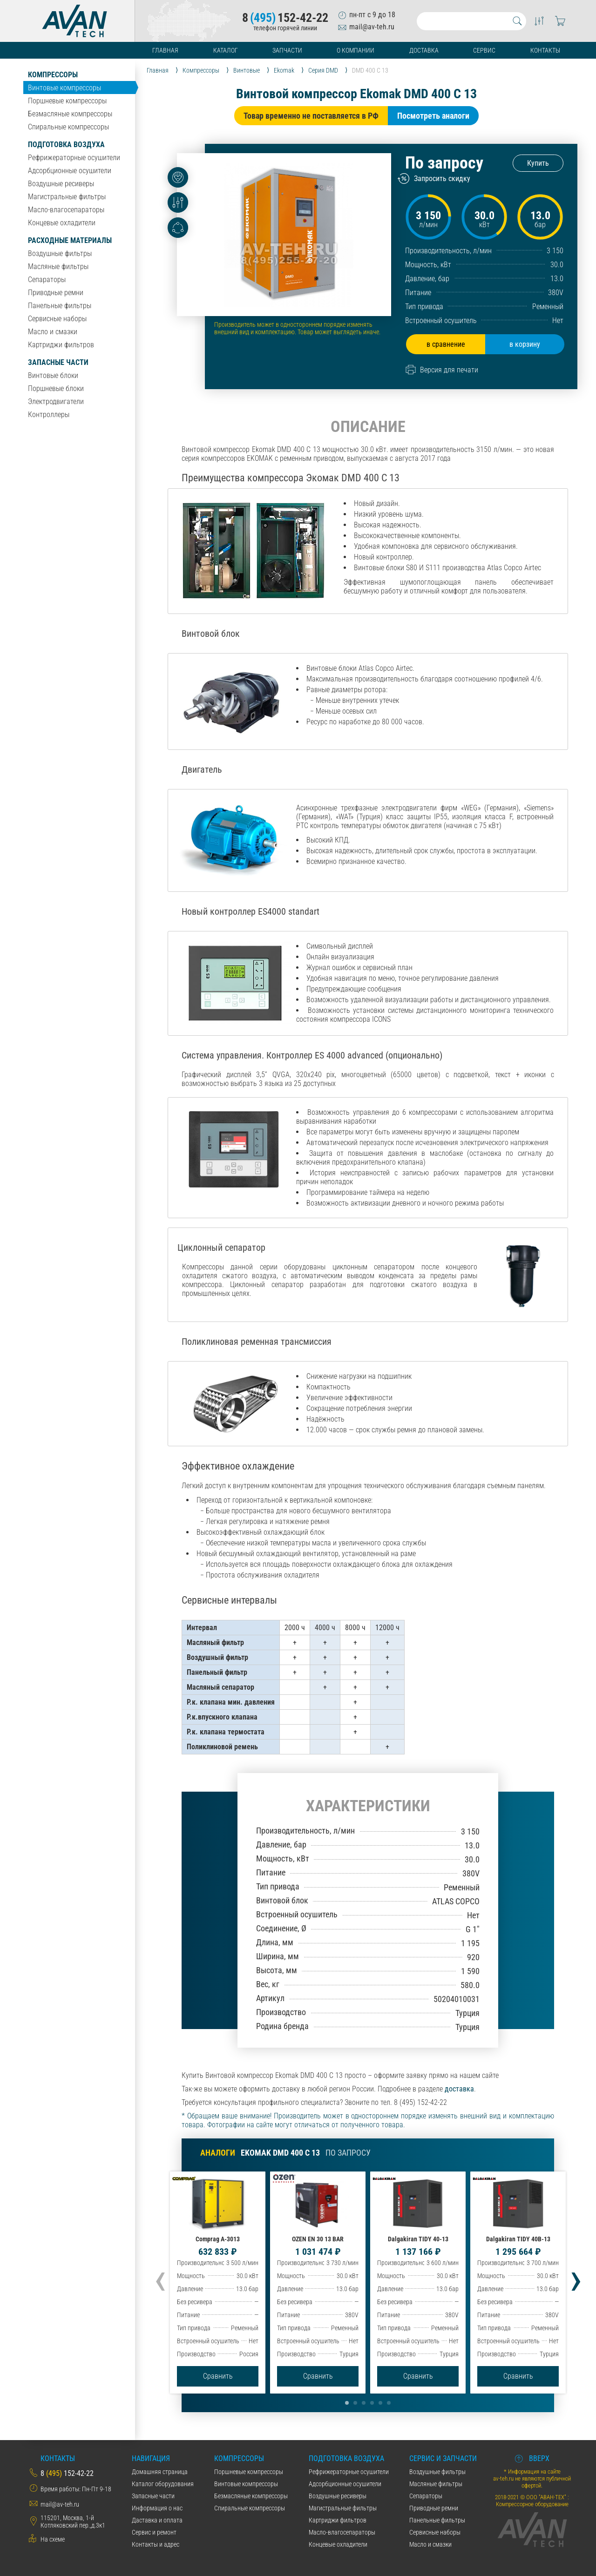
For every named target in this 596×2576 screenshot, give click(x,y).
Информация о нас (157, 2508)
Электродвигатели (56, 401)
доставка (459, 2088)
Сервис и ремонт (154, 2532)
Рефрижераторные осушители (74, 157)
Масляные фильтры (58, 266)
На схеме (53, 2539)
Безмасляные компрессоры (70, 113)
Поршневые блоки (56, 388)
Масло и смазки (52, 331)
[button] (347, 2403)
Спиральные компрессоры (68, 126)
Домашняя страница (160, 2471)
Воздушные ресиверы (61, 183)
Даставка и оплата (157, 2520)
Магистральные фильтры (67, 196)
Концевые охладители (61, 222)
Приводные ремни (55, 292)
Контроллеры (48, 414)
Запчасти (287, 50)
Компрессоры (53, 74)
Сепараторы (47, 279)
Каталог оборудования (163, 2484)
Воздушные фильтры (60, 253)
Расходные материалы (70, 240)
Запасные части (58, 362)
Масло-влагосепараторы (66, 209)
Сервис (484, 50)
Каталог (225, 50)
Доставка (424, 50)
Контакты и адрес (155, 2544)
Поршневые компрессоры (67, 100)
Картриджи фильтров (61, 344)
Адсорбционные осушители (69, 170)
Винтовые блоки (53, 375)
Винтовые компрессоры (64, 87)
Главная (165, 50)
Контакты (545, 50)
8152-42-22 (285, 18)
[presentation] (160, 2278)
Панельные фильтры (59, 305)
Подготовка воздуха (66, 144)
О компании (355, 50)
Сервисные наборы (57, 318)
